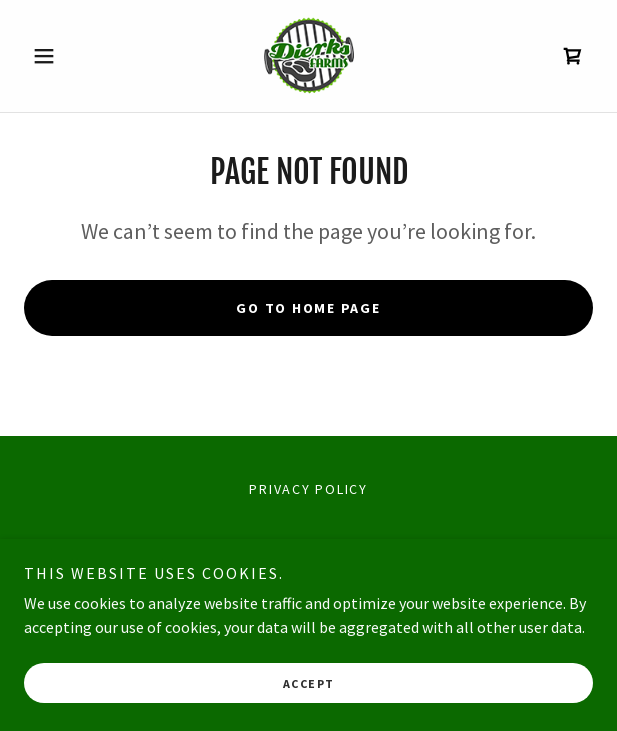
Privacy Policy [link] (308, 489)
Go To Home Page (308, 308)
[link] (309, 56)
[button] (66, 56)
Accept (309, 683)
